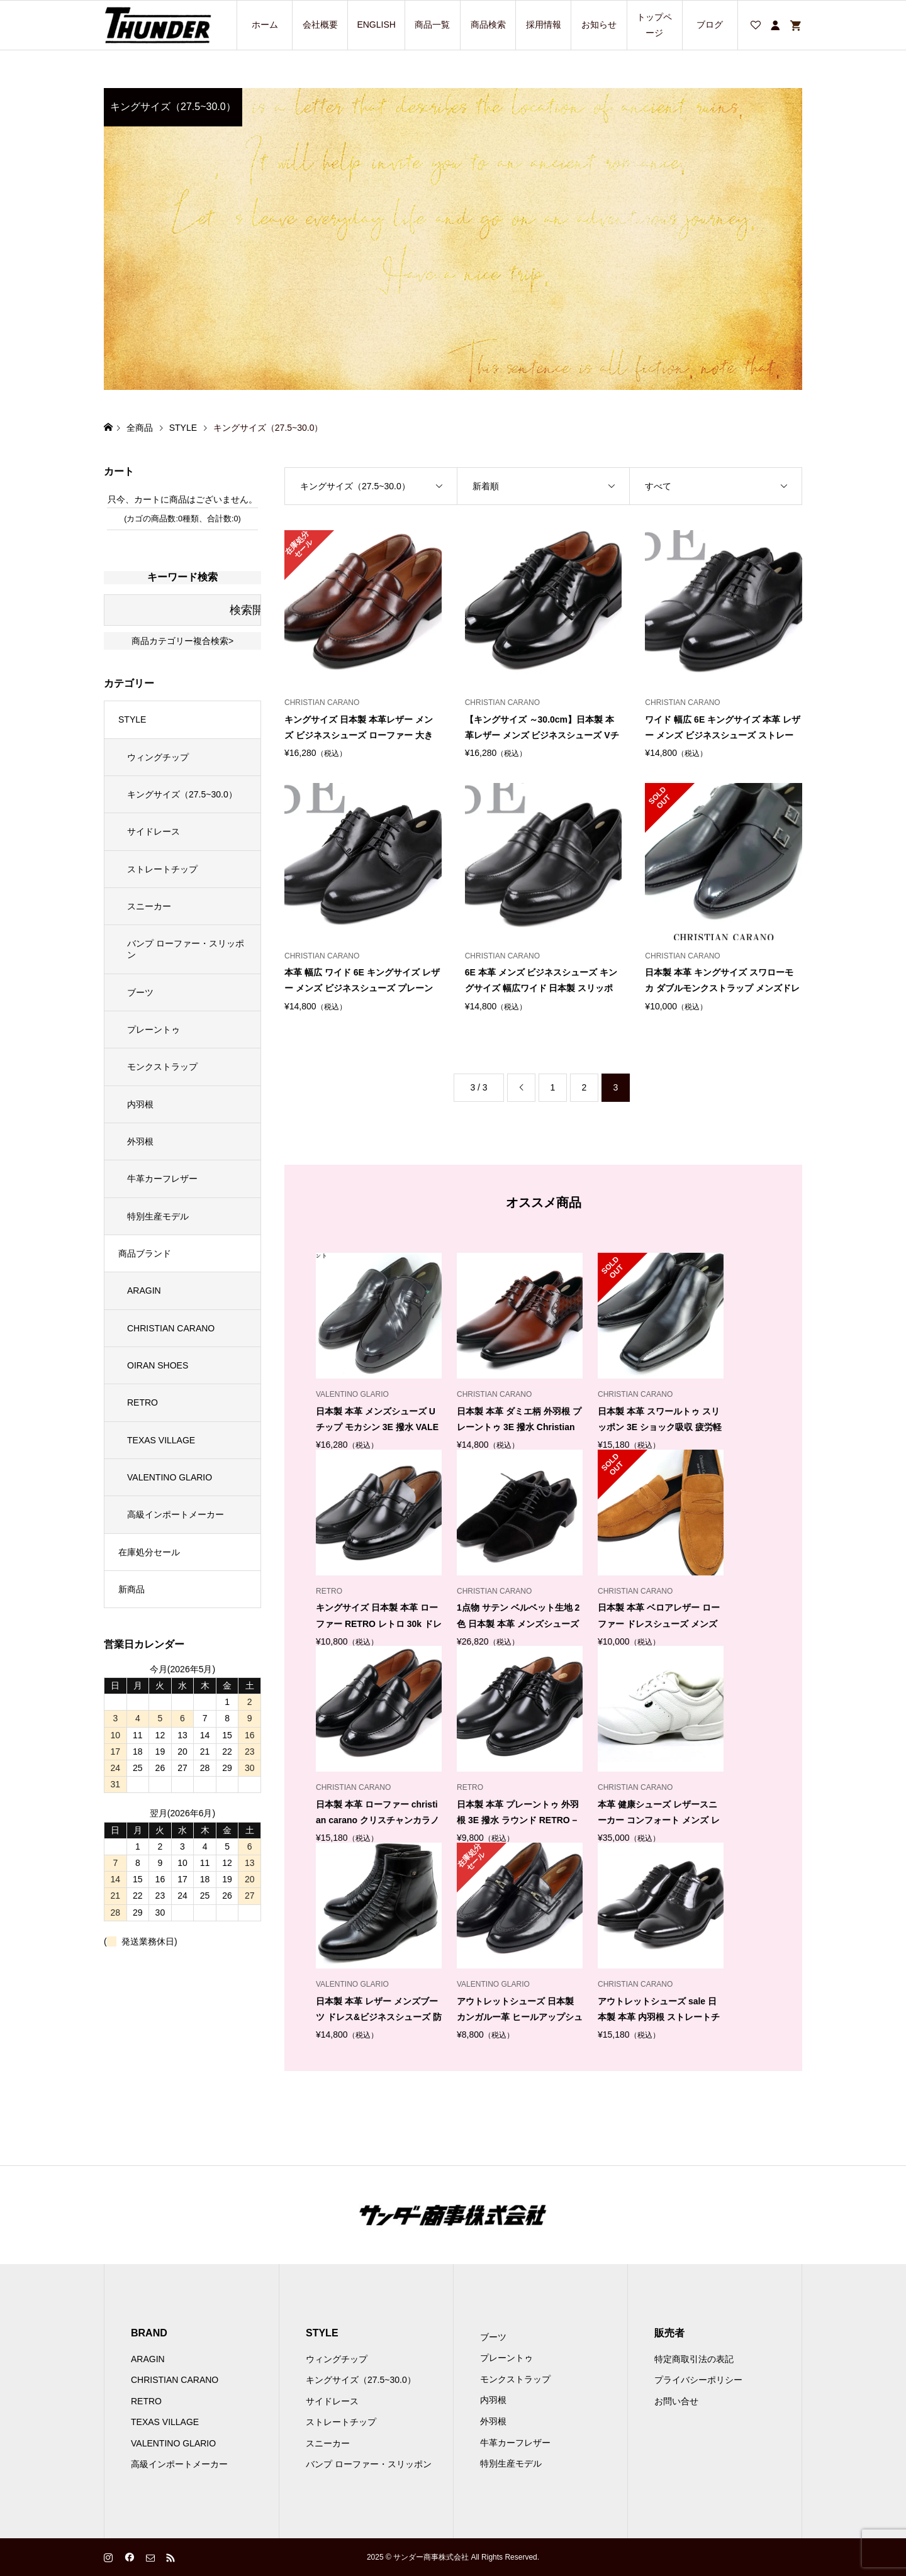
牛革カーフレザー (162, 1179)
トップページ (654, 25)
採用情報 (543, 24)
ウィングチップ (158, 757)
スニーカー (149, 906)
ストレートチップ (162, 869)
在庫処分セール (149, 1552)
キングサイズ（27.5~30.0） (182, 794)
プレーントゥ (153, 1029)
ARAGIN (144, 1290)
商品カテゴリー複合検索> (182, 641)
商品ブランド (144, 1253)
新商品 (131, 1589)
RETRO (142, 1402)
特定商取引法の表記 (694, 2359)
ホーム (265, 24)
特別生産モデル (158, 1216)
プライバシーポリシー (698, 2380)
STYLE (132, 719)
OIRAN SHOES (157, 1365)
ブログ (709, 24)
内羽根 (140, 1104)
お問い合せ (676, 2401)
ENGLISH (376, 24)
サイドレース (153, 831)
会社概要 (320, 24)
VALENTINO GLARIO (169, 1477)
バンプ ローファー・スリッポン (185, 949)
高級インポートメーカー (175, 1514)
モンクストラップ (162, 1067)
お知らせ (599, 24)
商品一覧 (432, 24)
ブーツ (140, 992)
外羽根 (140, 1141)
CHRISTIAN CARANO (171, 1328)
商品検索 (488, 24)
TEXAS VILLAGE (161, 1440)
